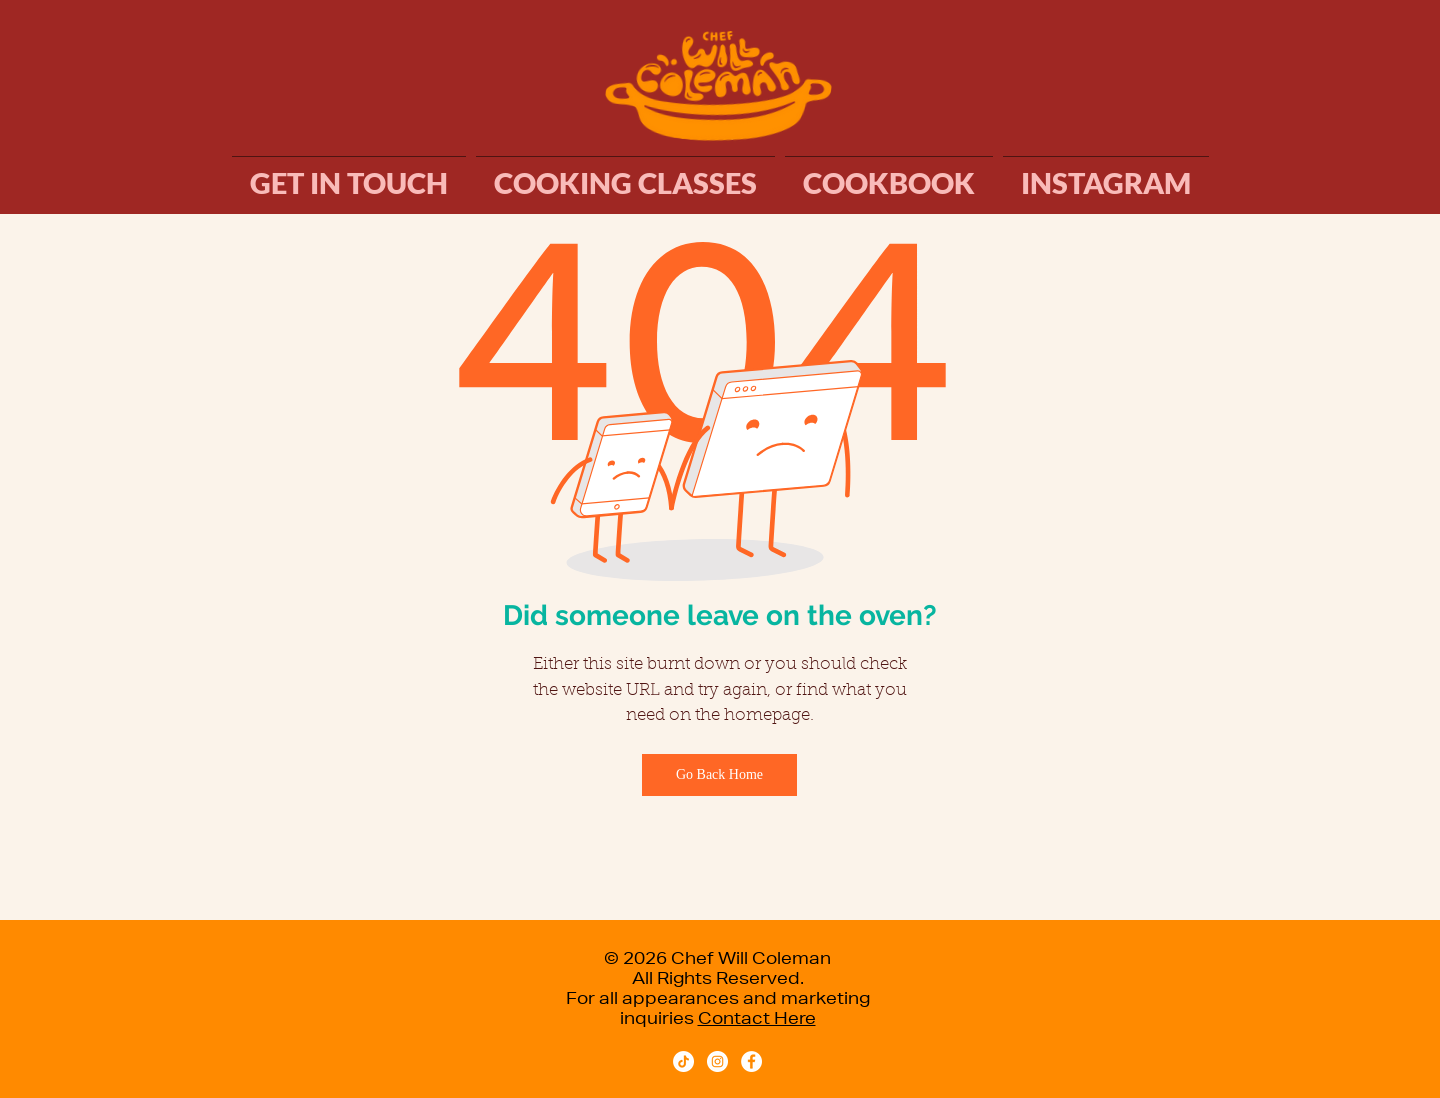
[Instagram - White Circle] (717, 1061)
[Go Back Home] (719, 775)
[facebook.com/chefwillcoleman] (751, 1061)
